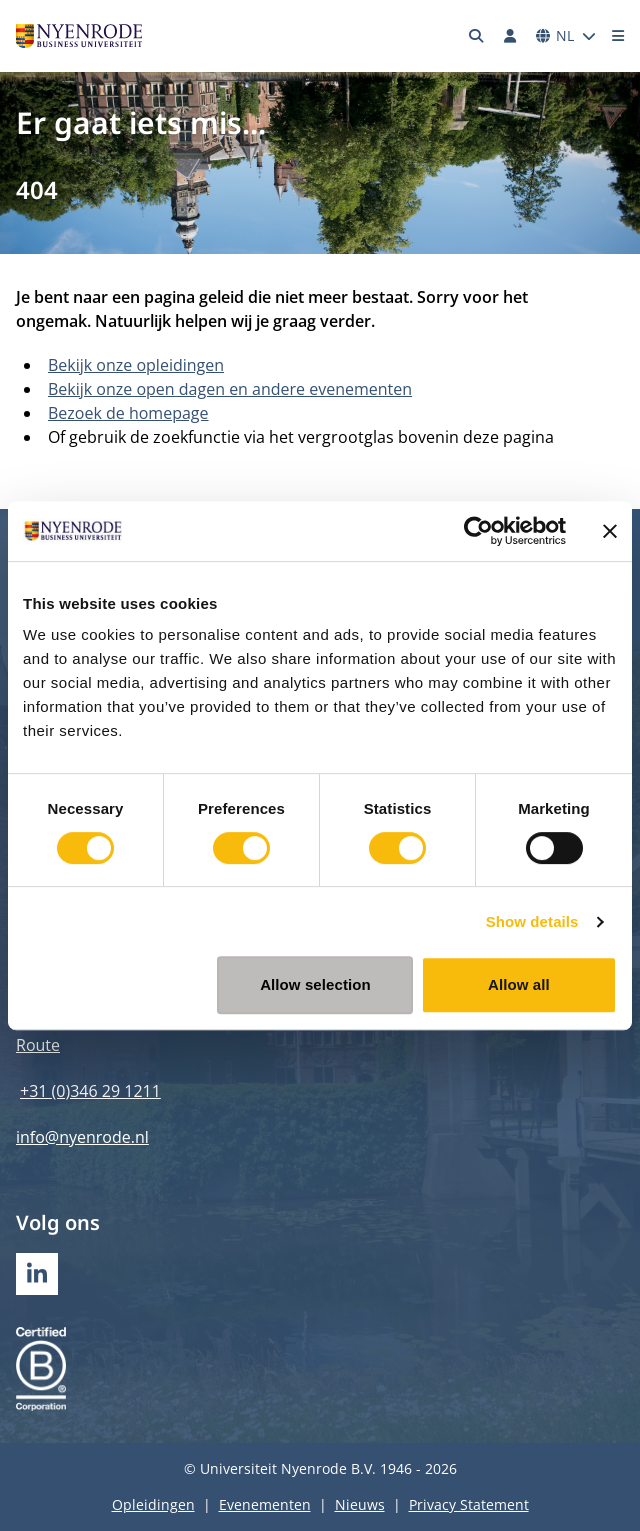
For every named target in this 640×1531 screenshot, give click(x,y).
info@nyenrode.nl (82, 1137)
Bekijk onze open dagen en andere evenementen (230, 389)
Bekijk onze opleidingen (136, 365)
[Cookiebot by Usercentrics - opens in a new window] (478, 531)
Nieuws (360, 1504)
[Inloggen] (510, 36)
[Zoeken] (477, 36)
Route (38, 1045)
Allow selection (315, 984)
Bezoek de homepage (128, 413)
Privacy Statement (469, 1504)
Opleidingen (153, 1504)
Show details (532, 921)
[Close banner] (610, 531)
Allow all (519, 984)
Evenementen (265, 1504)
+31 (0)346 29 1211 (90, 1091)
